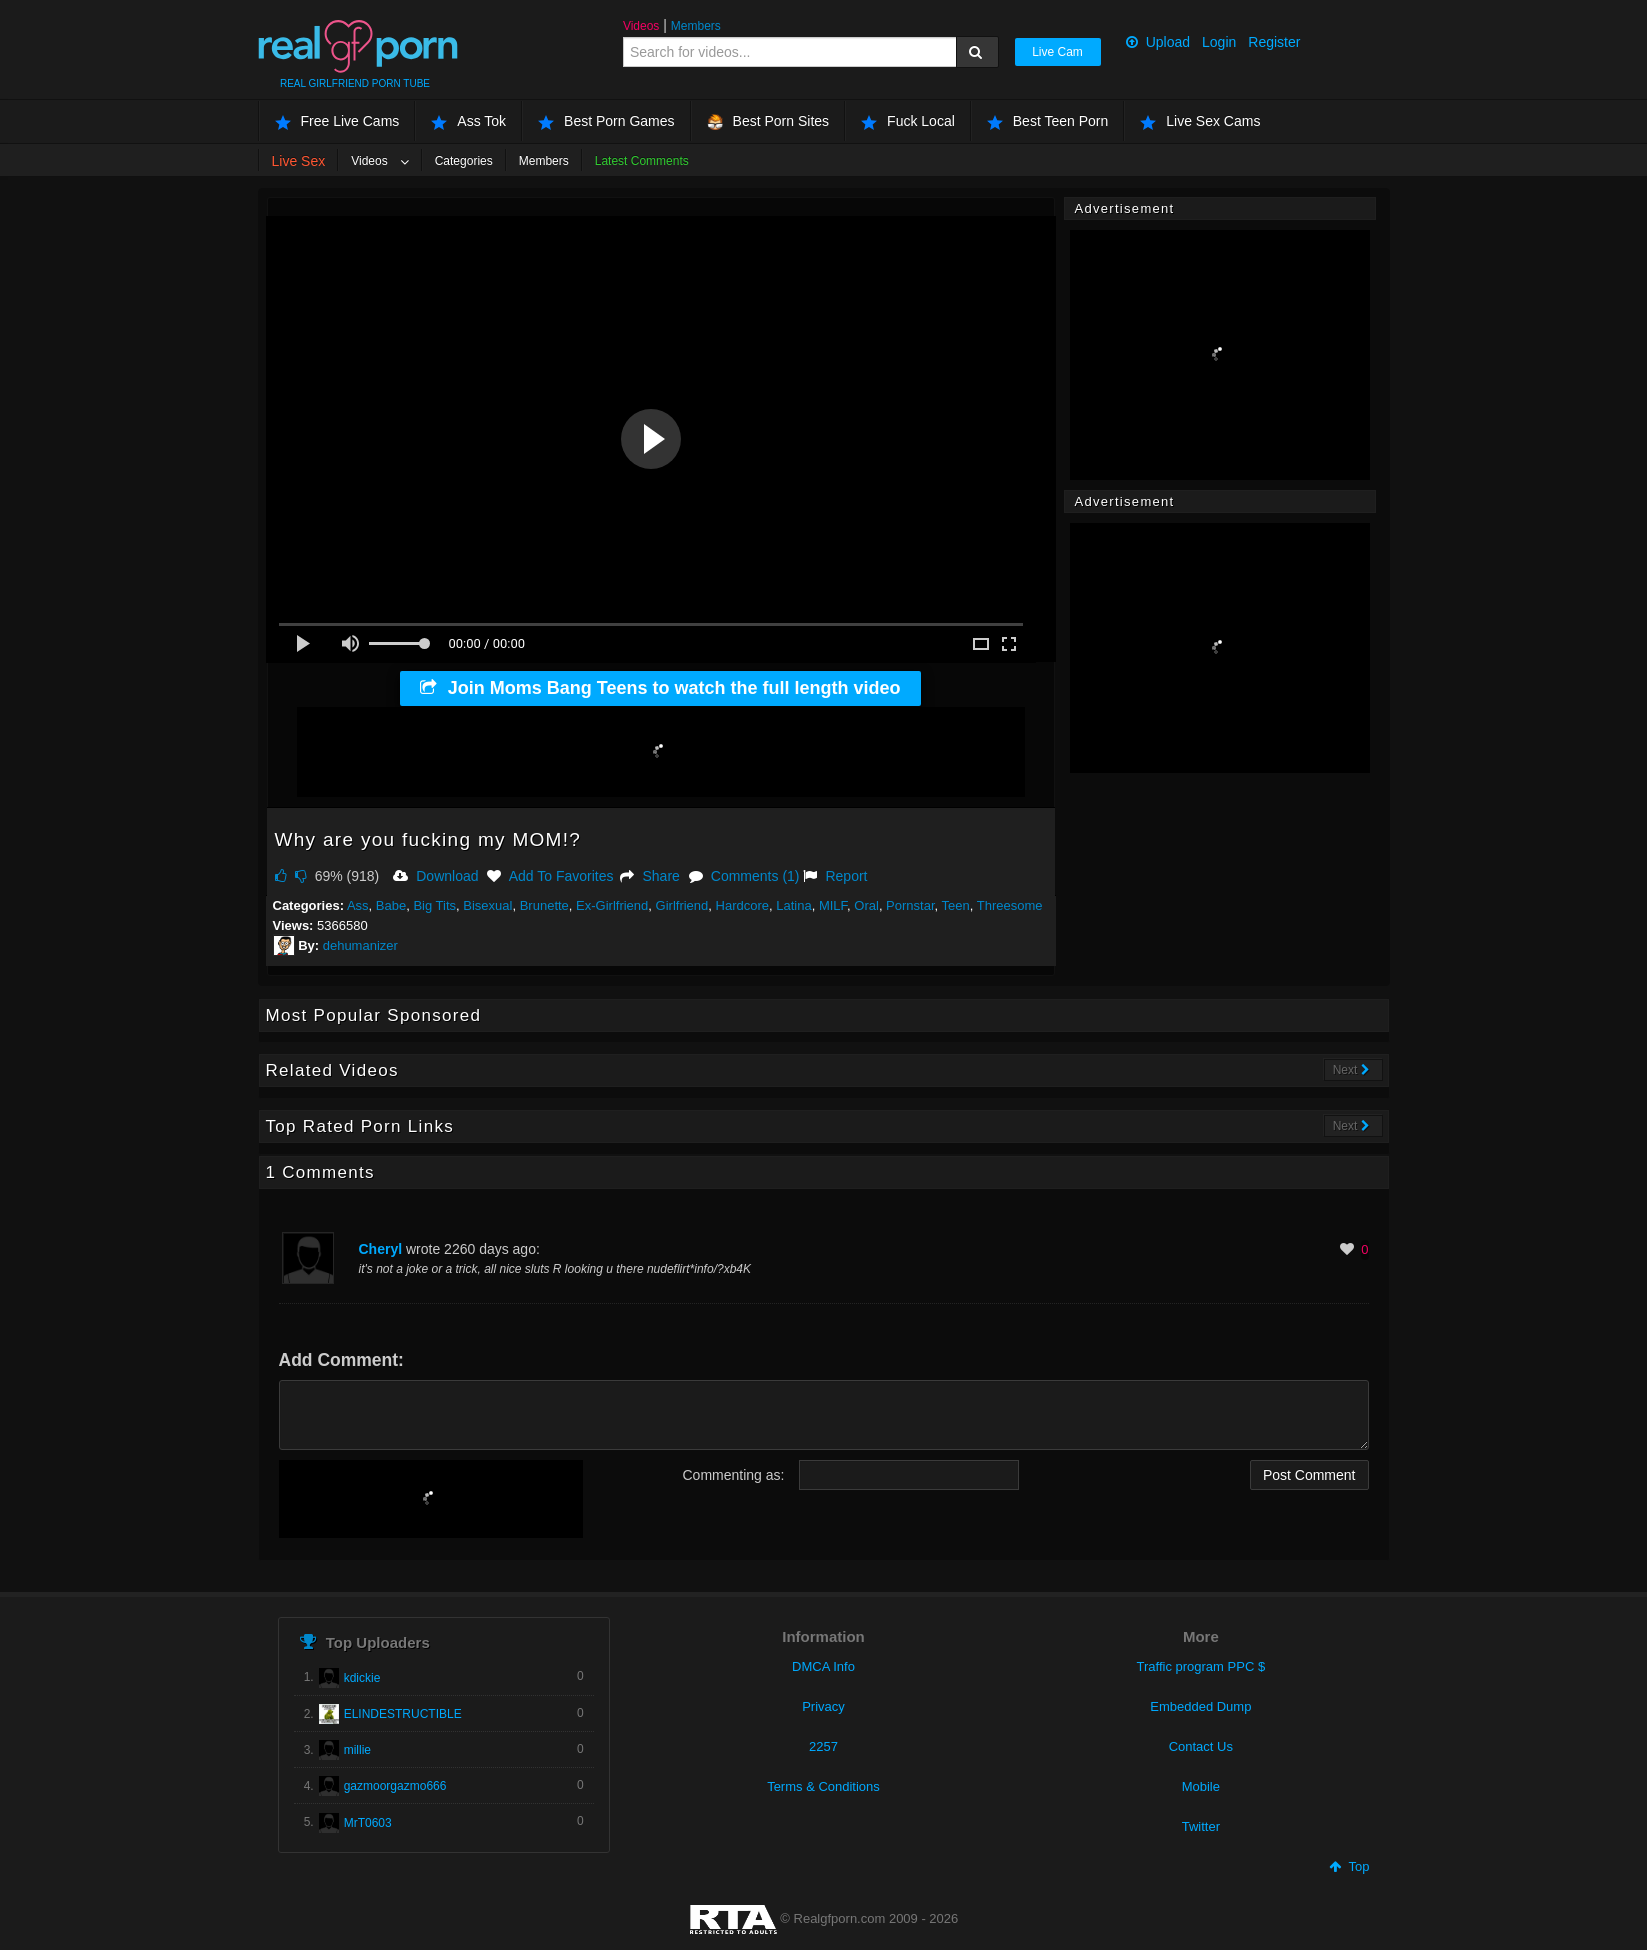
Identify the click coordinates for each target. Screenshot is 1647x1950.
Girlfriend (682, 905)
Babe (391, 905)
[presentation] (431, 1499)
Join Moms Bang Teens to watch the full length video (660, 688)
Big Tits (434, 905)
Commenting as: (734, 1475)
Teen (956, 905)
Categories (464, 161)
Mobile (1201, 1786)
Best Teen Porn (1047, 121)
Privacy (823, 1706)
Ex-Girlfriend (612, 905)
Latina (793, 905)
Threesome (1010, 905)
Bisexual (487, 905)
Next (1351, 1070)
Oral (866, 905)
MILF (833, 905)
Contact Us (1201, 1746)
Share (649, 876)
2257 (823, 1746)
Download (435, 876)
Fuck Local (908, 121)
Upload (1158, 42)
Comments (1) (744, 876)
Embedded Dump (1200, 1706)
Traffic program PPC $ (1201, 1666)
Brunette (544, 905)
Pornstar (910, 905)
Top (1349, 1866)
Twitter (1201, 1826)
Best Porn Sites (768, 121)
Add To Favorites (550, 876)
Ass (358, 905)
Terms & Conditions (823, 1786)
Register (1274, 42)
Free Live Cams (337, 121)
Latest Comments (642, 161)
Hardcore (742, 905)
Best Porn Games (606, 121)
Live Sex (299, 161)
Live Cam (1057, 52)
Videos (641, 26)
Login (1219, 42)
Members (696, 26)
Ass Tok (468, 121)
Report (835, 876)
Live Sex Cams (1200, 121)
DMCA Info (823, 1666)
